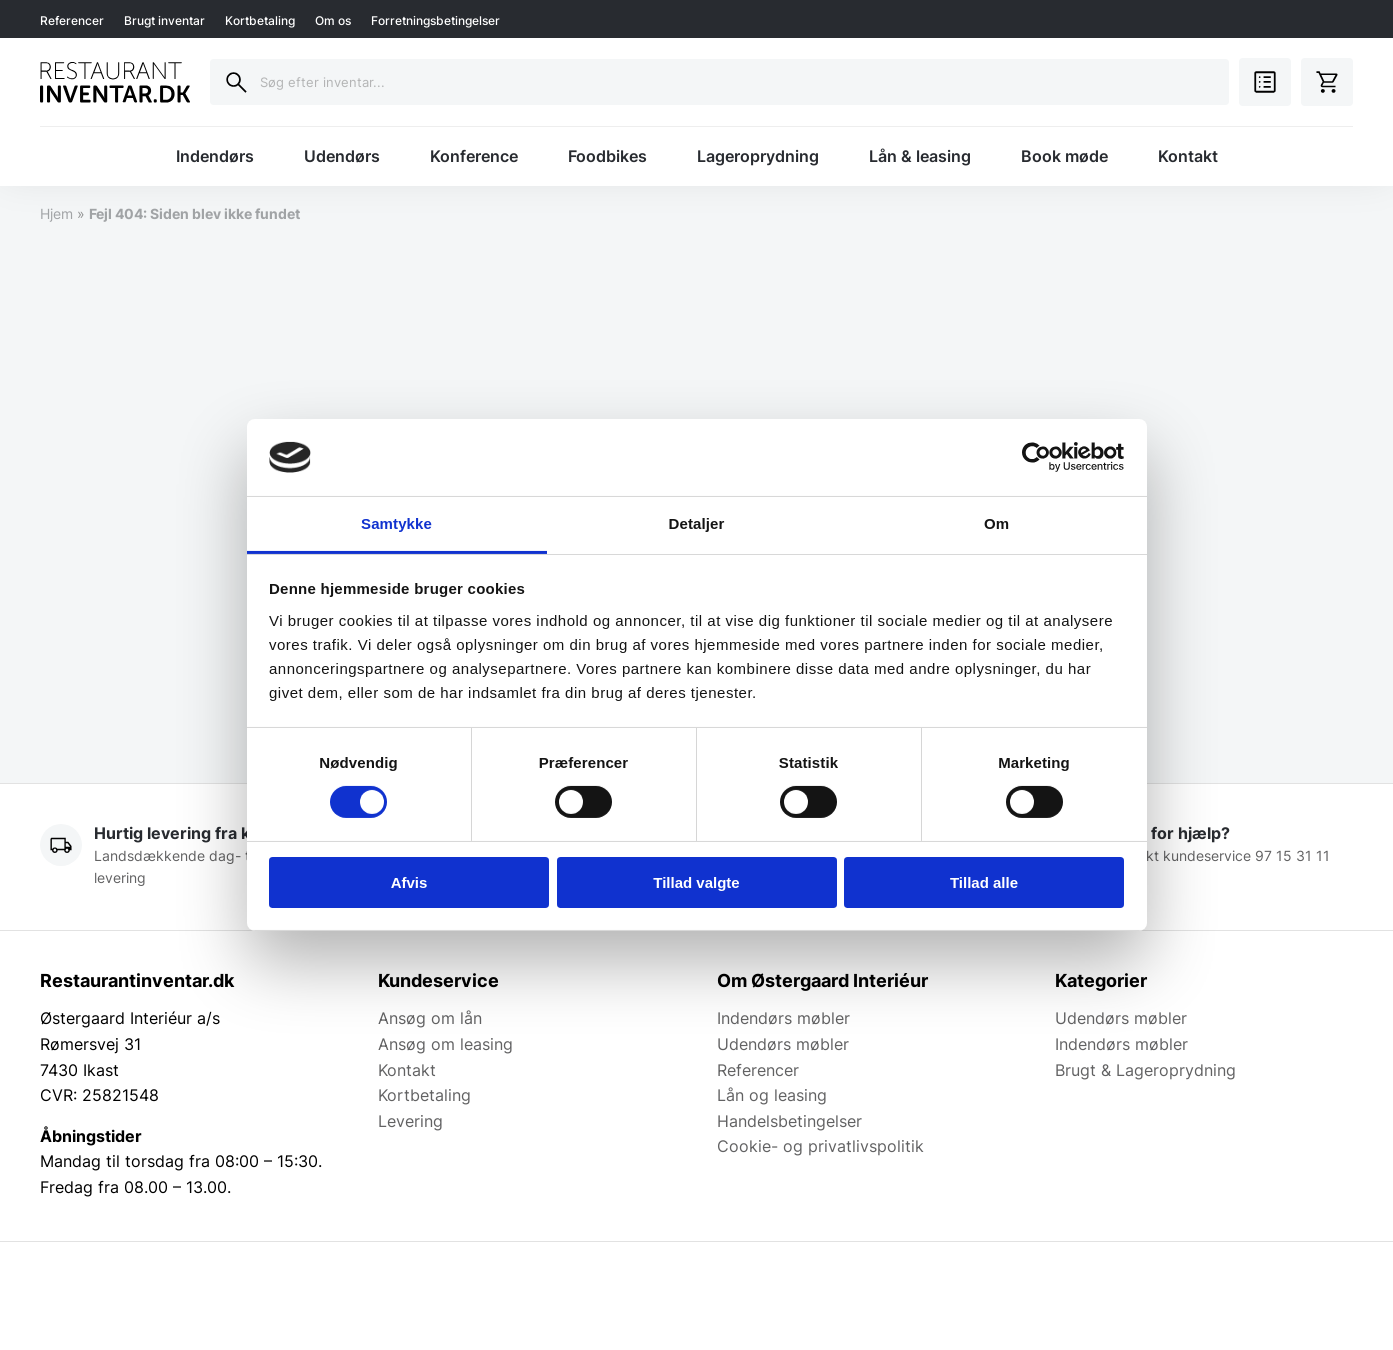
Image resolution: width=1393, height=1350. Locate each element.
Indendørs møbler (783, 1018)
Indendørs (215, 156)
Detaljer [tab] (697, 523)
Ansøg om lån (430, 1018)
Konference (474, 156)
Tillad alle (984, 882)
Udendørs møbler (783, 1044)
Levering (410, 1121)
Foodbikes (607, 156)
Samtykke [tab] (396, 523)
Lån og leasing (772, 1095)
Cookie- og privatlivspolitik (820, 1146)
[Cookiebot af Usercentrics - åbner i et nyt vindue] (1036, 457)
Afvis (409, 882)
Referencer (72, 20)
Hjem (56, 213)
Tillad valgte (696, 882)
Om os (333, 20)
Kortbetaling (260, 20)
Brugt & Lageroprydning (1145, 1070)
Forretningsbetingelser (435, 20)
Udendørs (342, 156)
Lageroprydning (758, 156)
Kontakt (1188, 156)
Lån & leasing (920, 156)
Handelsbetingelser (789, 1121)
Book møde (1064, 156)
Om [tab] (996, 523)
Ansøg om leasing (445, 1044)
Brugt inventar (164, 20)
